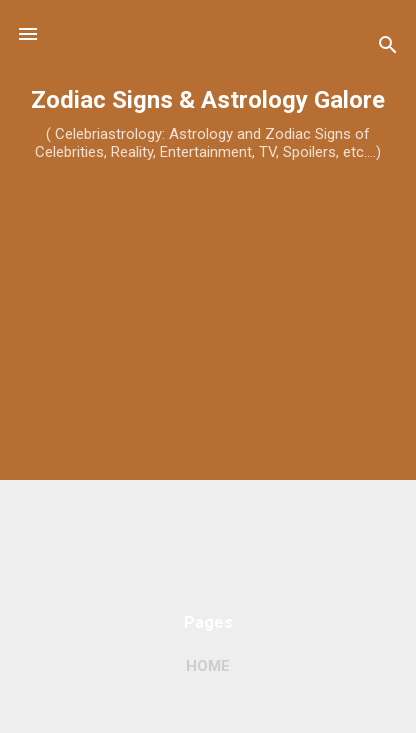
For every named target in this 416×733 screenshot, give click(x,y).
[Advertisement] (208, 385)
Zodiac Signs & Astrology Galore (208, 100)
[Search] (388, 48)
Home (208, 666)
